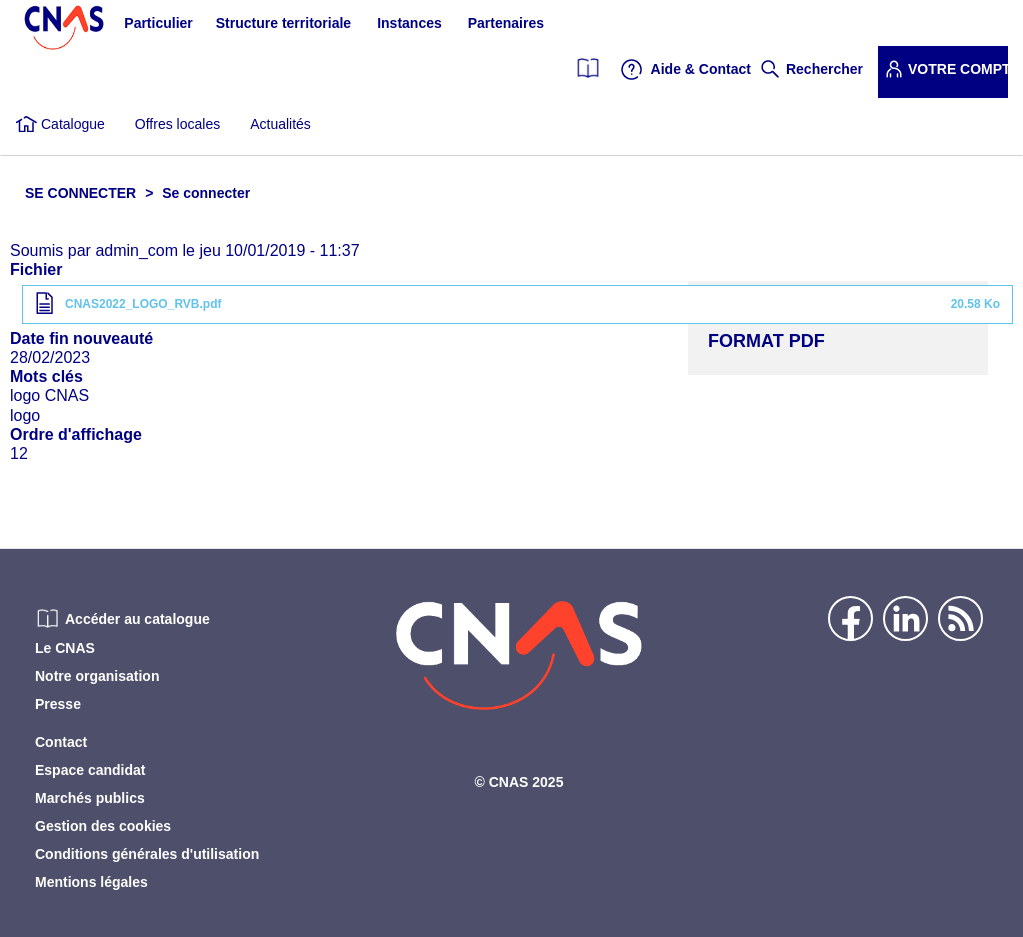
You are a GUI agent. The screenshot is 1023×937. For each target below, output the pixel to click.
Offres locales (177, 124)
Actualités (280, 124)
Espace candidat (90, 770)
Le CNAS (65, 648)
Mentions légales (91, 882)
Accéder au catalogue (137, 619)
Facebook (850, 618)
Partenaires (506, 23)
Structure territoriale (283, 23)
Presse (58, 704)
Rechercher (824, 69)
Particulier (158, 23)
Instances (409, 23)
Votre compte (958, 69)
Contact (61, 742)
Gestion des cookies (103, 826)
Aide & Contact (701, 69)
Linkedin (905, 618)
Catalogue (73, 124)
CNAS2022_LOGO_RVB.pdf (143, 304)
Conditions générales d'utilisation (147, 854)
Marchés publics (90, 798)
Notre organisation (97, 676)
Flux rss (960, 618)
